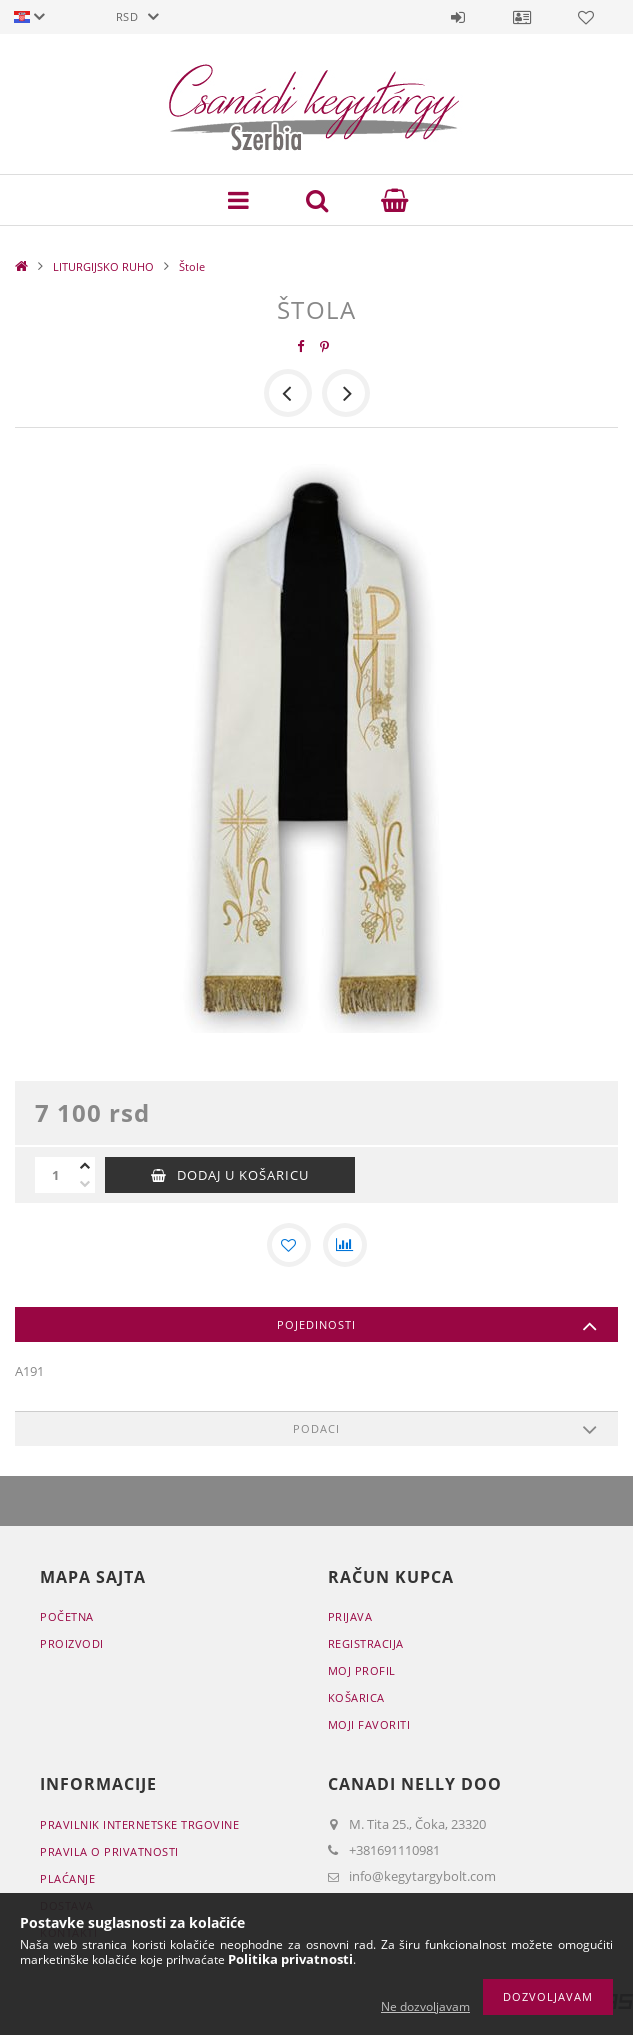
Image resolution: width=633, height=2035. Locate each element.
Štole (192, 266)
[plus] (85, 1166)
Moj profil (362, 1670)
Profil (522, 17)
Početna (67, 1616)
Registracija (366, 1643)
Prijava (458, 17)
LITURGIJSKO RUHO (103, 266)
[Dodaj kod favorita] (289, 1245)
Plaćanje (67, 1878)
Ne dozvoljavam (425, 2006)
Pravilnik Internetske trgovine (139, 1824)
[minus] (85, 1184)
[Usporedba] (345, 1245)
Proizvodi (72, 1643)
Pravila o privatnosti (109, 1851)
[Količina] (55, 1175)
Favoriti (586, 17)
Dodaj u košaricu (243, 1175)
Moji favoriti (369, 1724)
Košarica (356, 1697)
